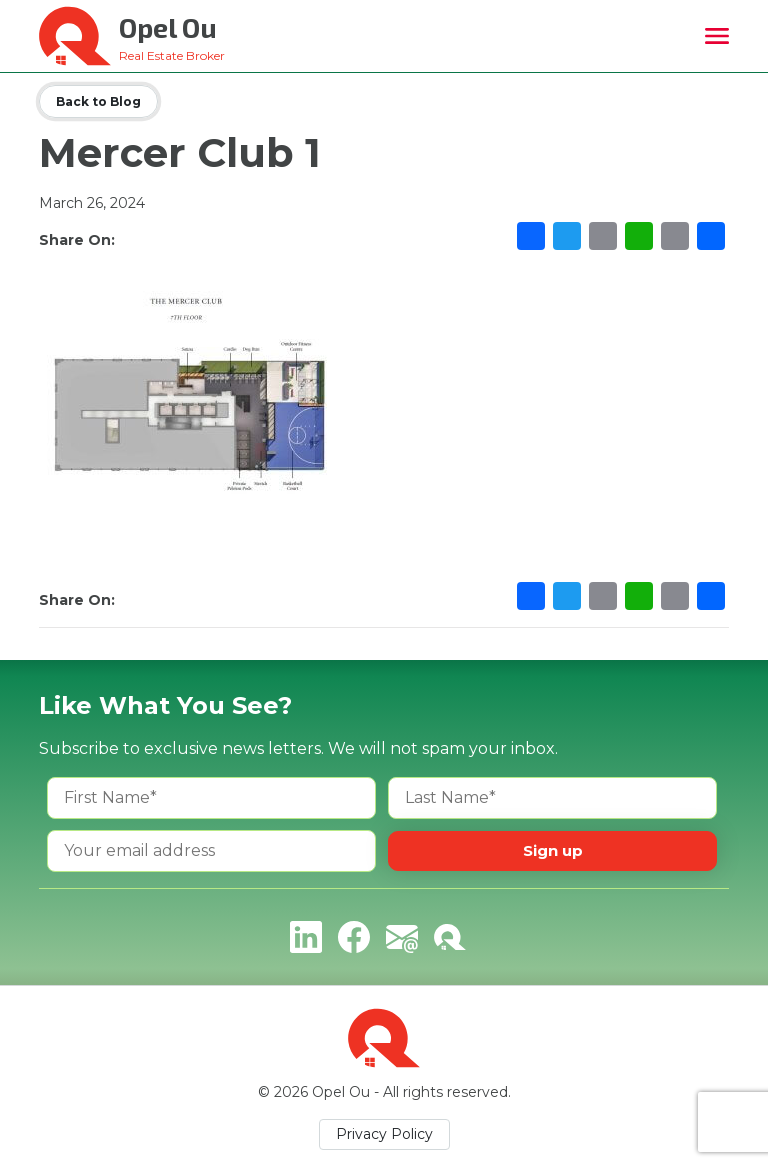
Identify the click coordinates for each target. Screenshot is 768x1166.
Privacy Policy (384, 1134)
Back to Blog (98, 101)
